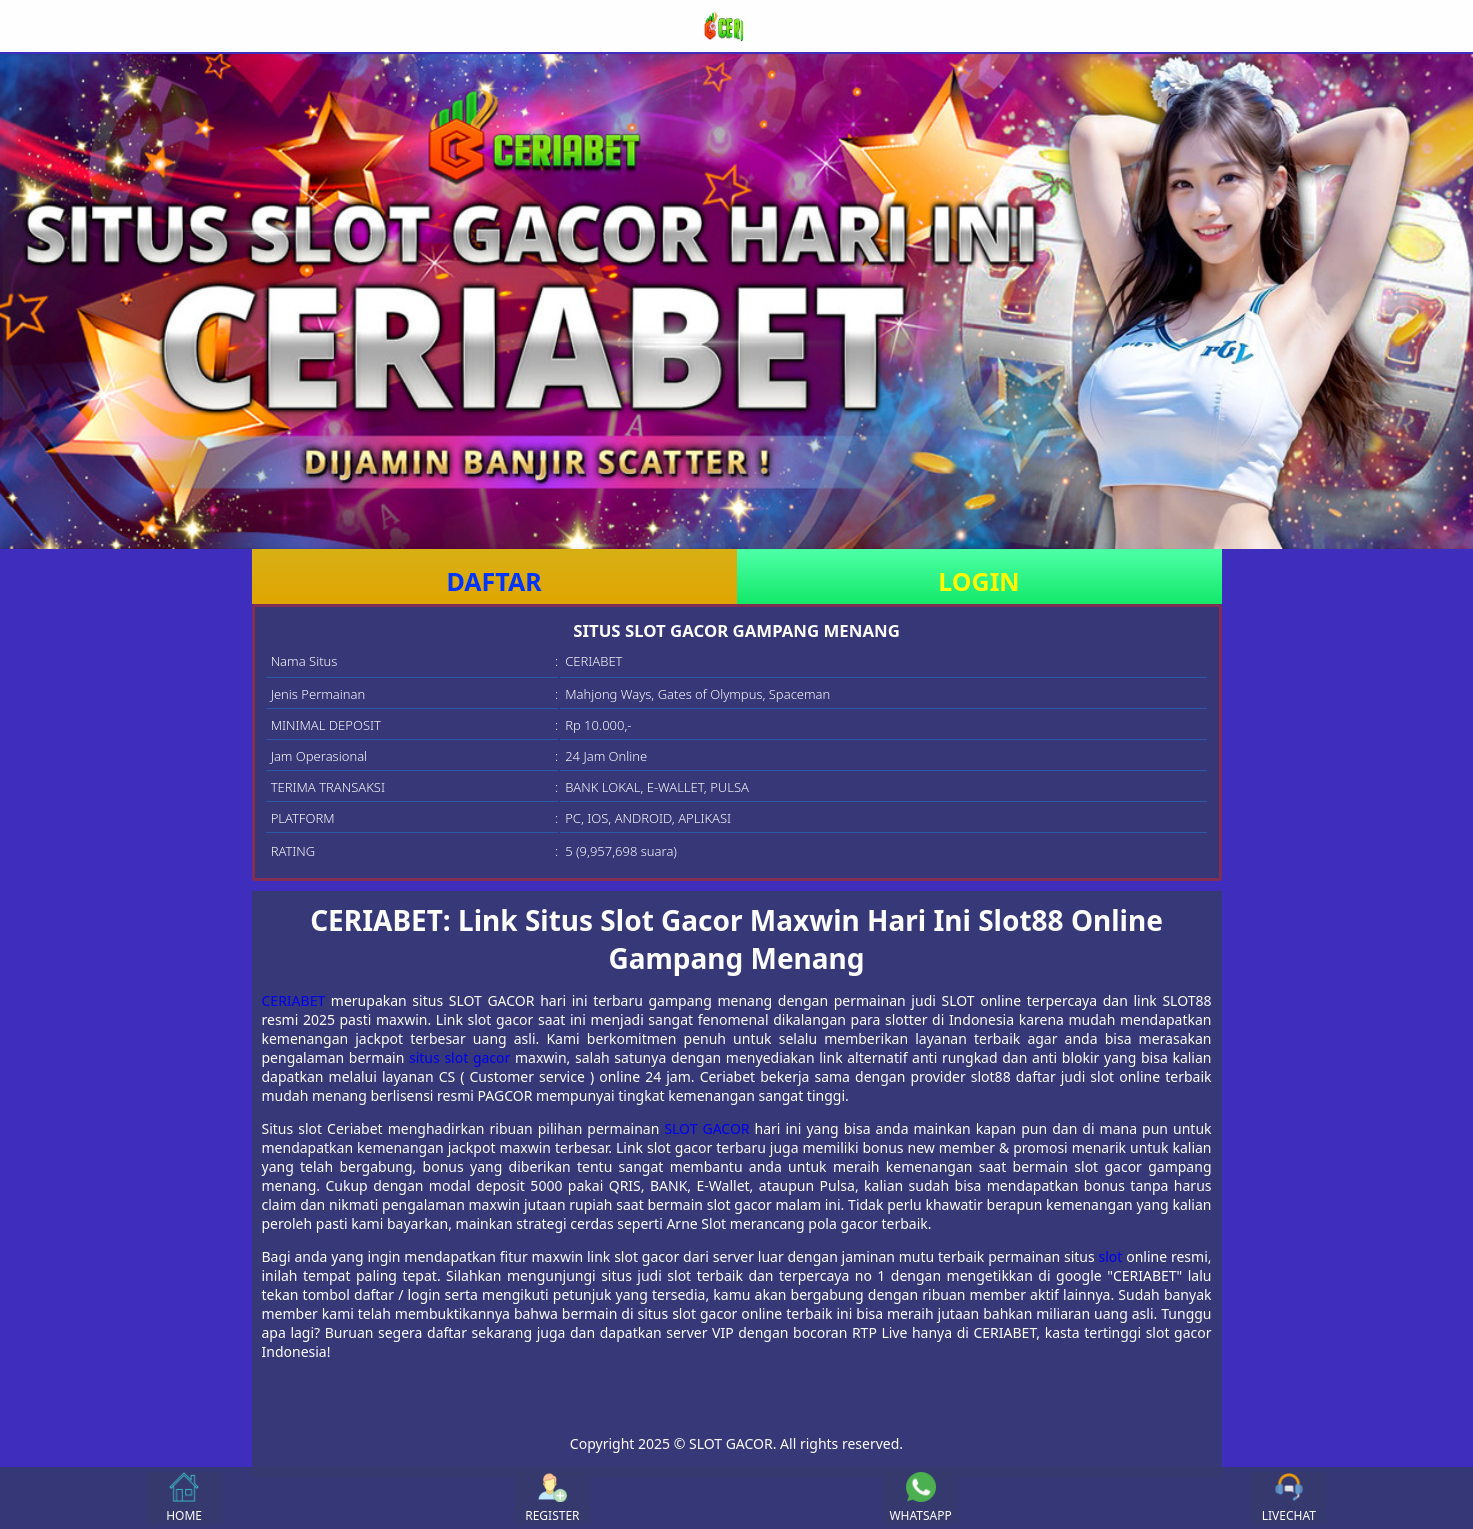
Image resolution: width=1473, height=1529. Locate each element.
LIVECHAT (1289, 1498)
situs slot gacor (459, 1057)
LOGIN (978, 581)
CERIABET (294, 1000)
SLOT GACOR (706, 1128)
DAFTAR (493, 581)
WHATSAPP (920, 1498)
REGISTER (552, 1498)
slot (1111, 1256)
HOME (184, 1498)
